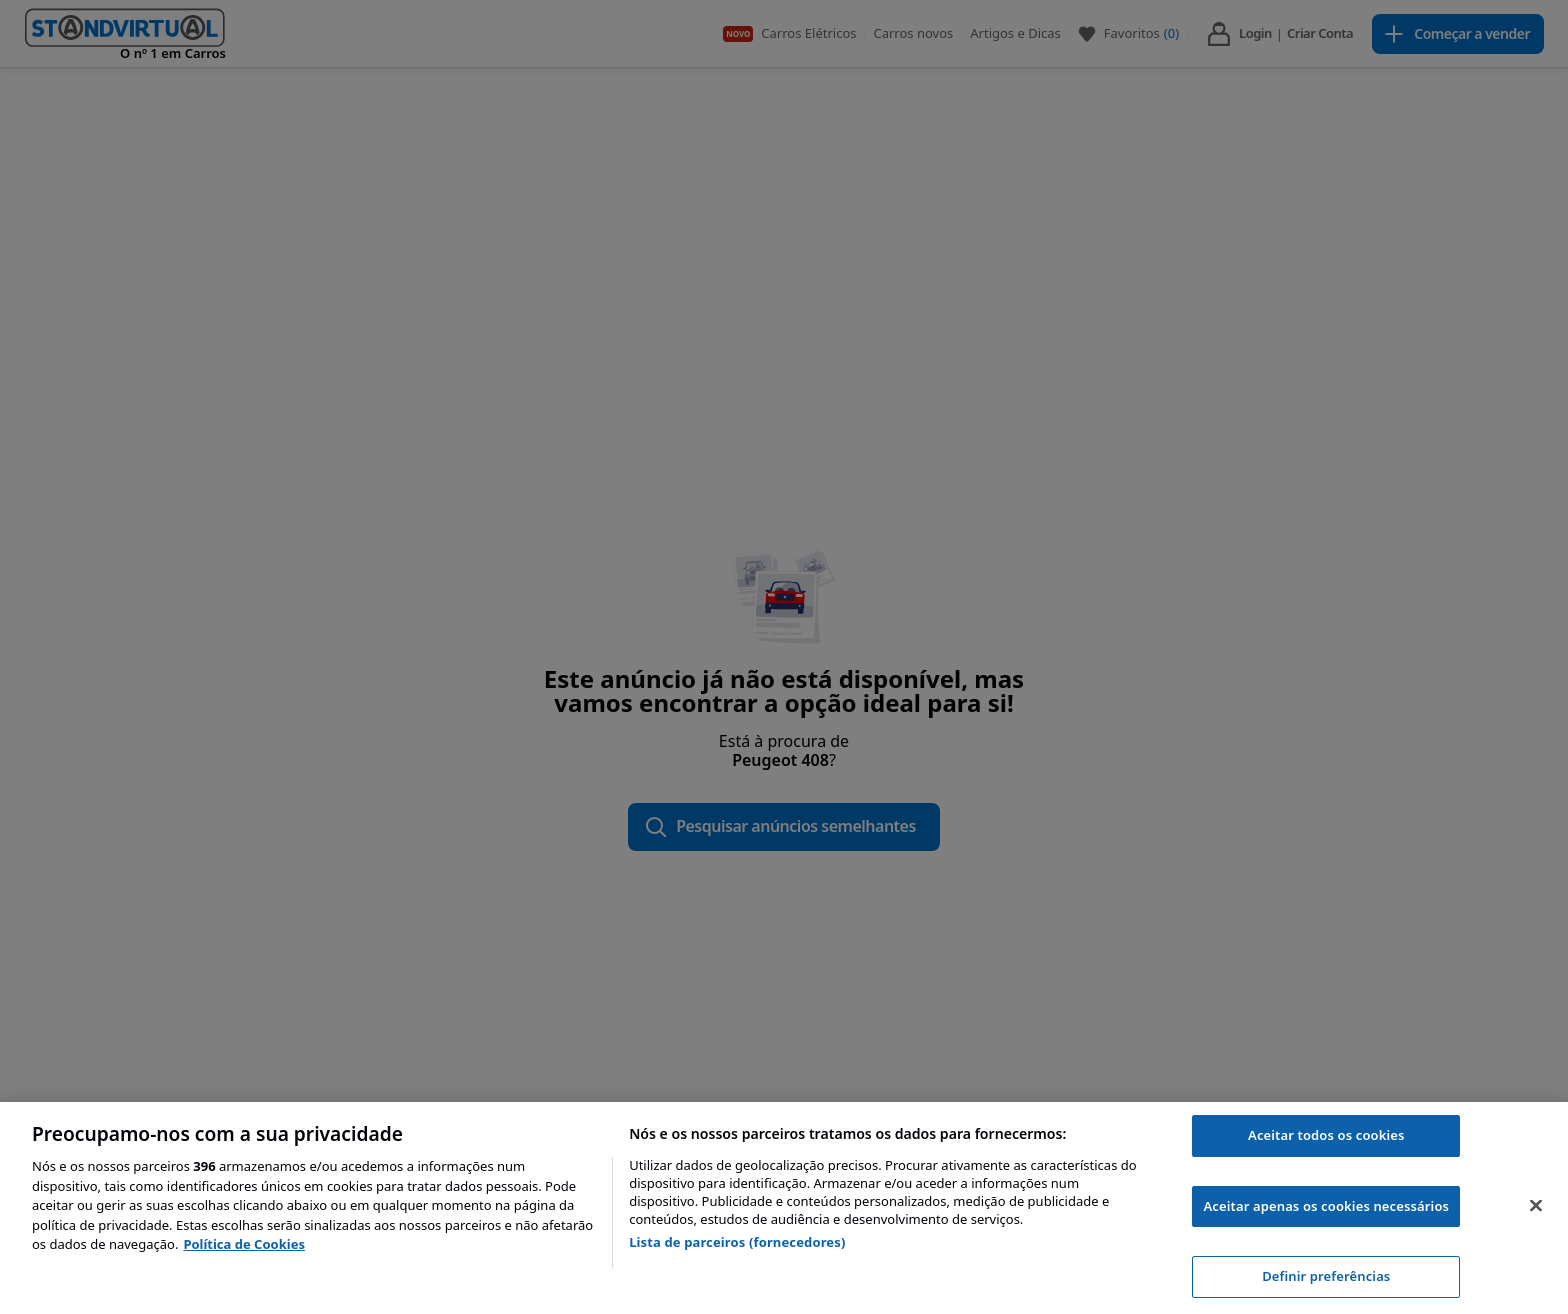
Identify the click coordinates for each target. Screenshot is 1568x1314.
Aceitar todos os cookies (1326, 1135)
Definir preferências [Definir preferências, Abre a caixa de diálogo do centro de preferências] (1326, 1276)
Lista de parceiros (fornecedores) (737, 1242)
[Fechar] (1536, 1206)
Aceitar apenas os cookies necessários (1326, 1206)
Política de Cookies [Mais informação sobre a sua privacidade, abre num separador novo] (244, 1244)
